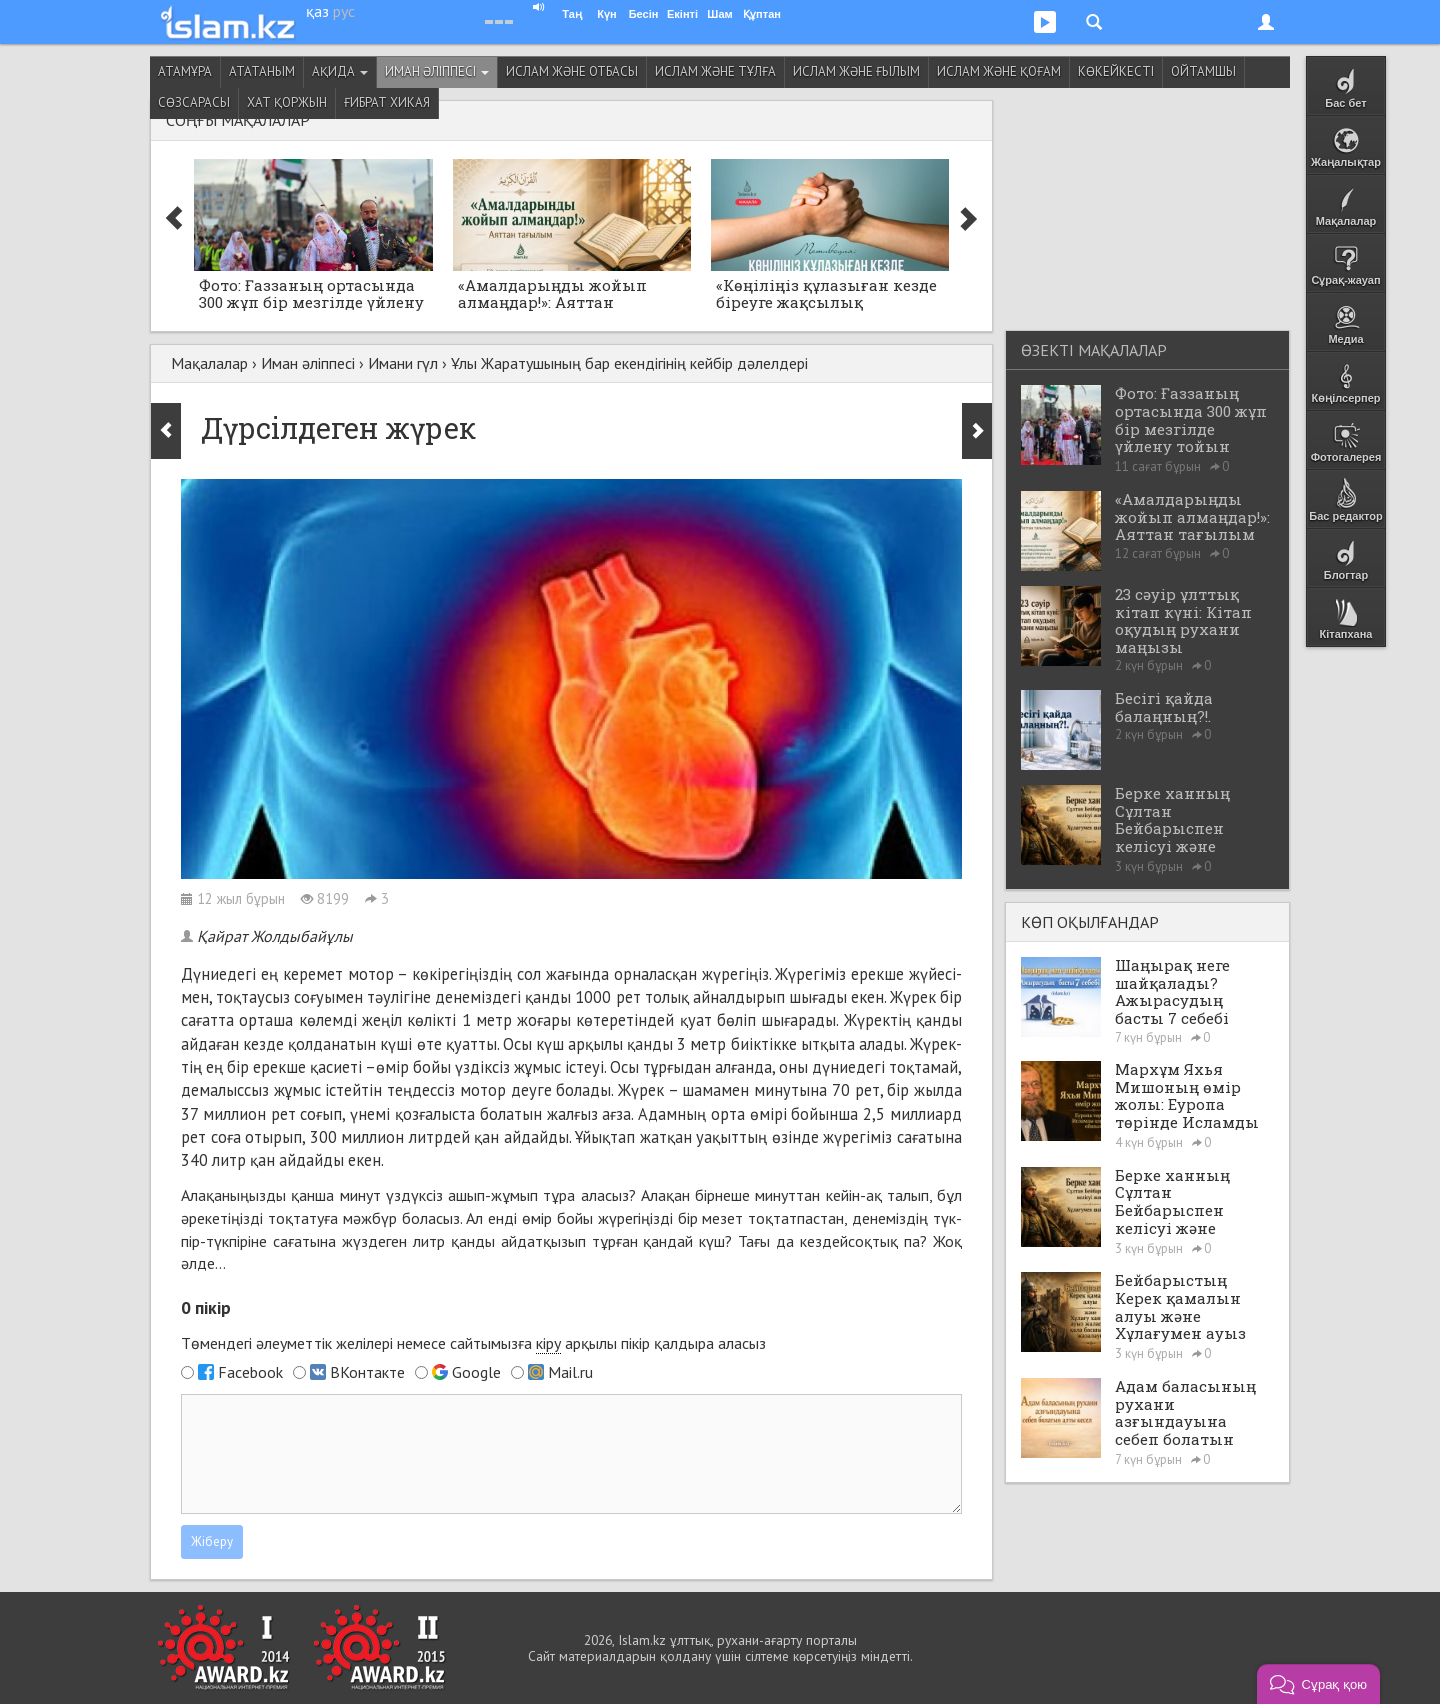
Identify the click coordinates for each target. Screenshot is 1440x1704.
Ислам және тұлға (715, 71)
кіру (548, 1343)
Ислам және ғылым (856, 71)
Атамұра (185, 71)
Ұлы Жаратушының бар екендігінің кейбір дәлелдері (629, 363)
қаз (317, 11)
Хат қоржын (287, 102)
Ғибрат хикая (387, 102)
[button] (1318, 1684)
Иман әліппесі (437, 71)
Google (476, 1372)
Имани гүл (403, 363)
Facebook (250, 1372)
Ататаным (262, 71)
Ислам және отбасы (572, 71)
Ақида (340, 71)
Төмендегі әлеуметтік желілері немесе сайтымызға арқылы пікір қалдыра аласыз (473, 1343)
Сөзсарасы (194, 102)
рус (344, 11)
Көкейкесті (1116, 71)
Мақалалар (209, 363)
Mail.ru (570, 1372)
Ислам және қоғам (999, 71)
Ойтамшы (1203, 71)
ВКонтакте (367, 1372)
